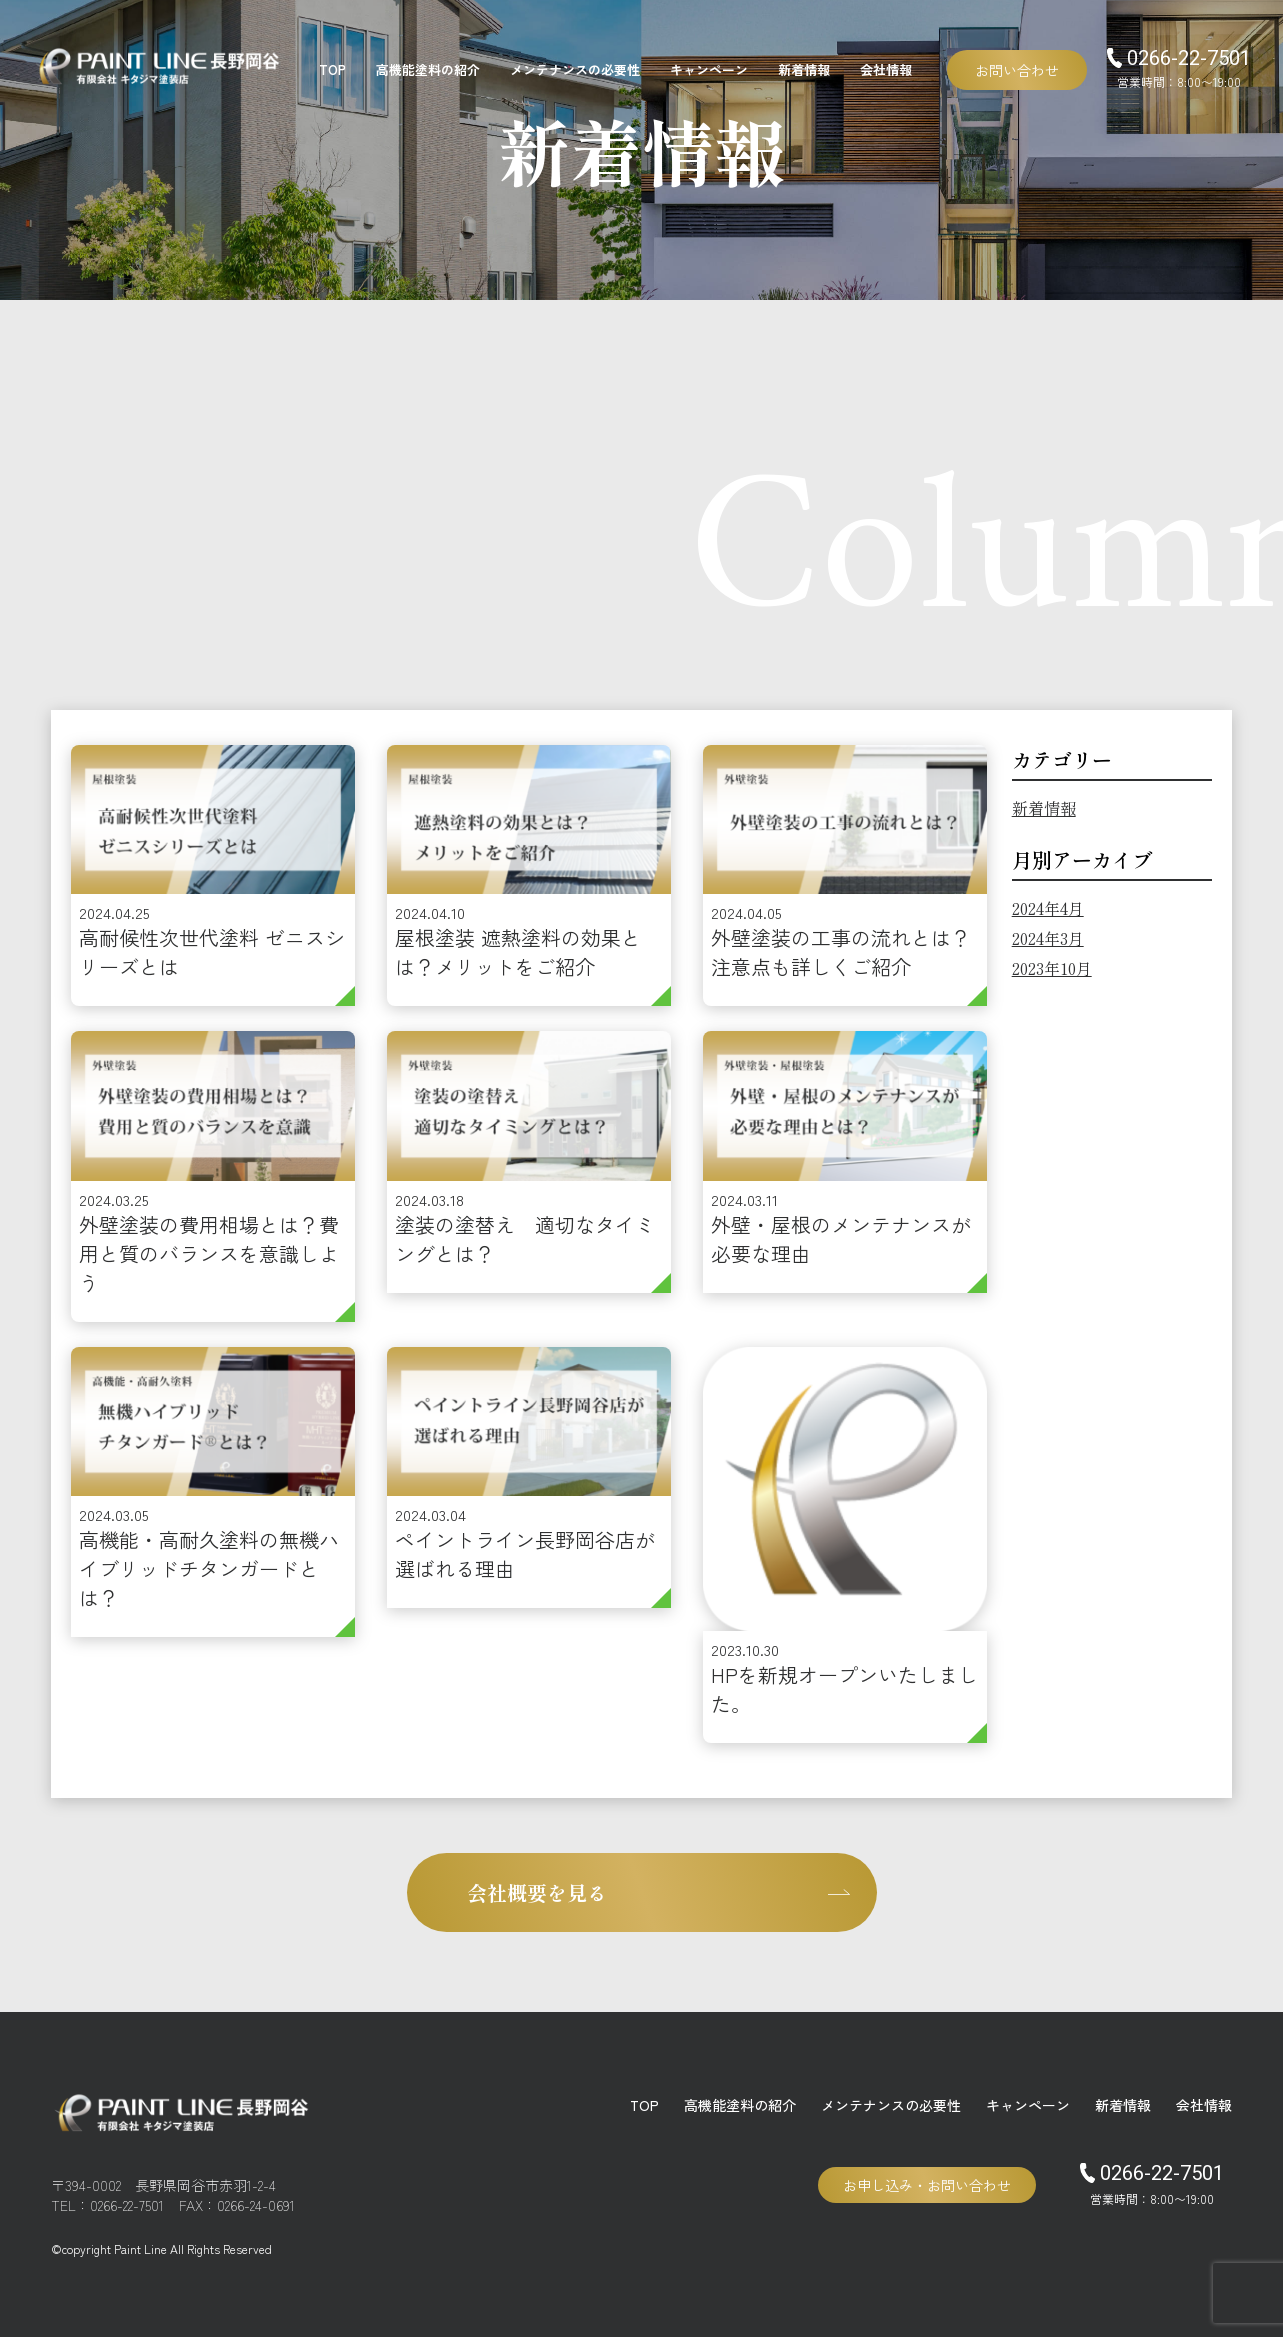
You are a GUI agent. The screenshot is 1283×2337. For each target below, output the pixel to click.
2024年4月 (1048, 908)
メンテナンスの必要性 (575, 69)
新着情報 (804, 69)
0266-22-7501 (1162, 2173)
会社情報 (886, 69)
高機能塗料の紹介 (428, 69)
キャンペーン (709, 69)
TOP (332, 69)
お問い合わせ (1017, 70)
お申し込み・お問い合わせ (927, 2185)
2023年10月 (1052, 968)
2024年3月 (1048, 938)
